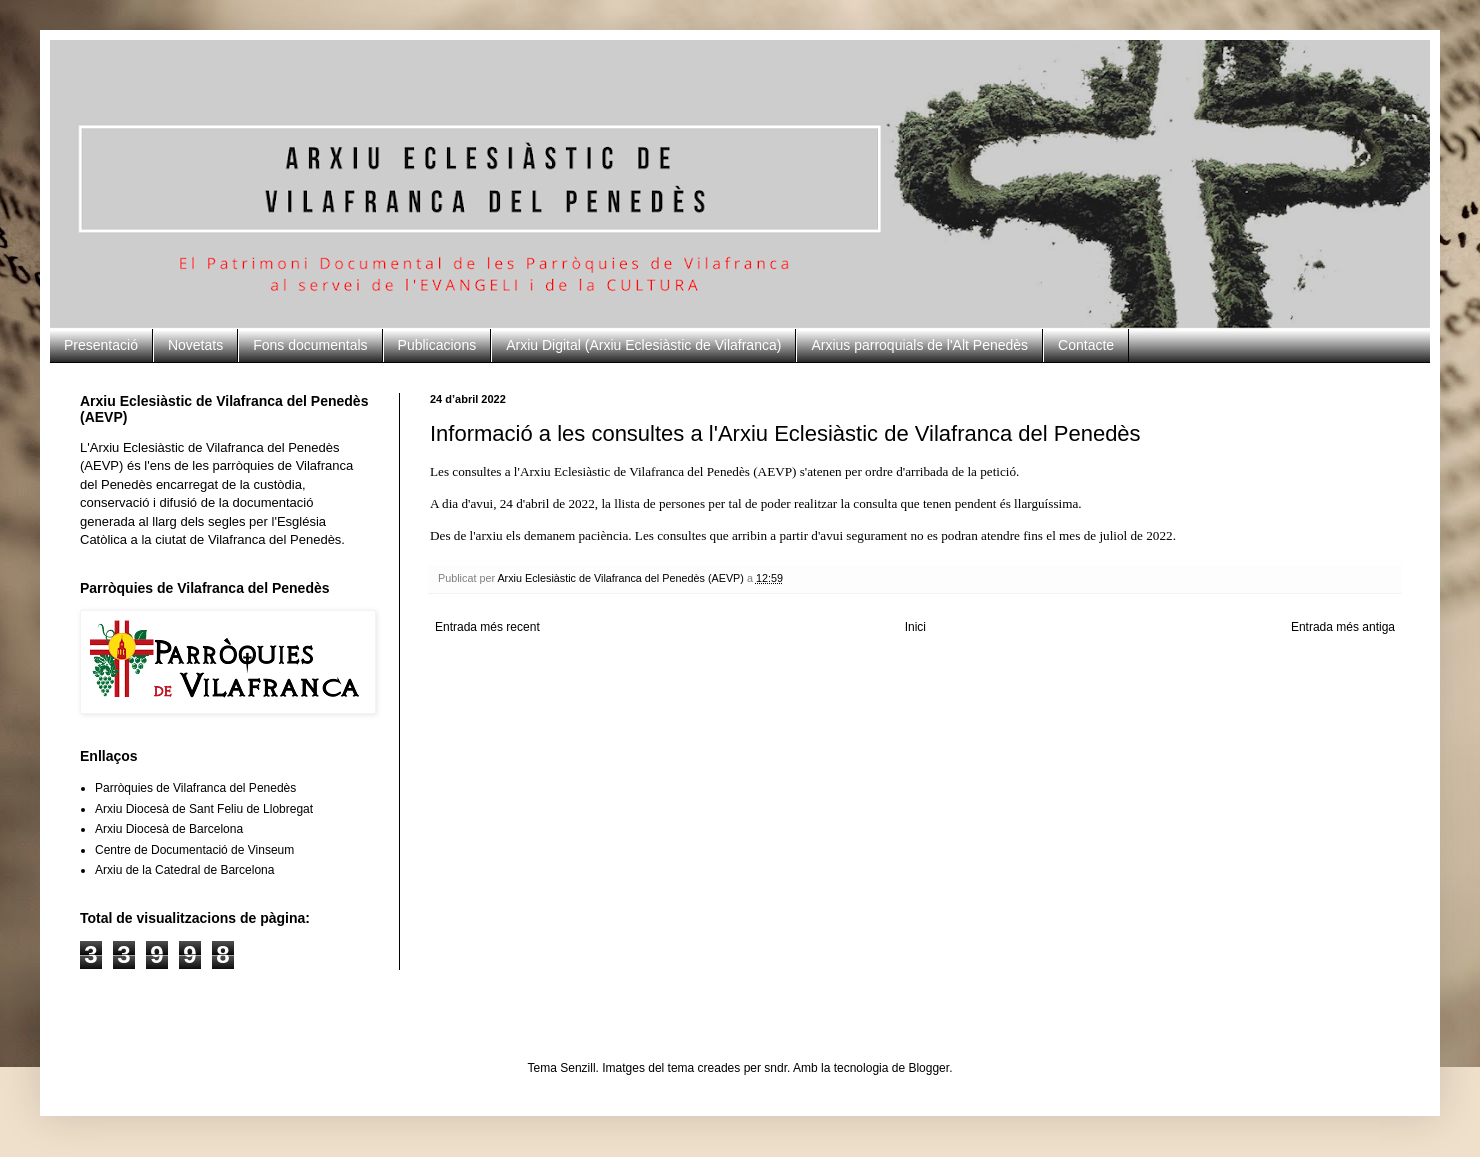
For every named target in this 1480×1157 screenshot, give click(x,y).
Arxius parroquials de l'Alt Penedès (919, 345)
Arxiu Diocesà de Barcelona (169, 829)
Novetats (195, 345)
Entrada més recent (487, 627)
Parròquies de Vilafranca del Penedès (195, 788)
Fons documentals (310, 345)
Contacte (1086, 345)
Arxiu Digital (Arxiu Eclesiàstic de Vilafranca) (643, 345)
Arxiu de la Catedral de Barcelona (184, 870)
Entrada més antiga (1343, 627)
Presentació (101, 345)
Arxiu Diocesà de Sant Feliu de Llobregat (204, 809)
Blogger (928, 1068)
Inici (915, 627)
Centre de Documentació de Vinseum (194, 850)
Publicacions (437, 345)
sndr (775, 1068)
